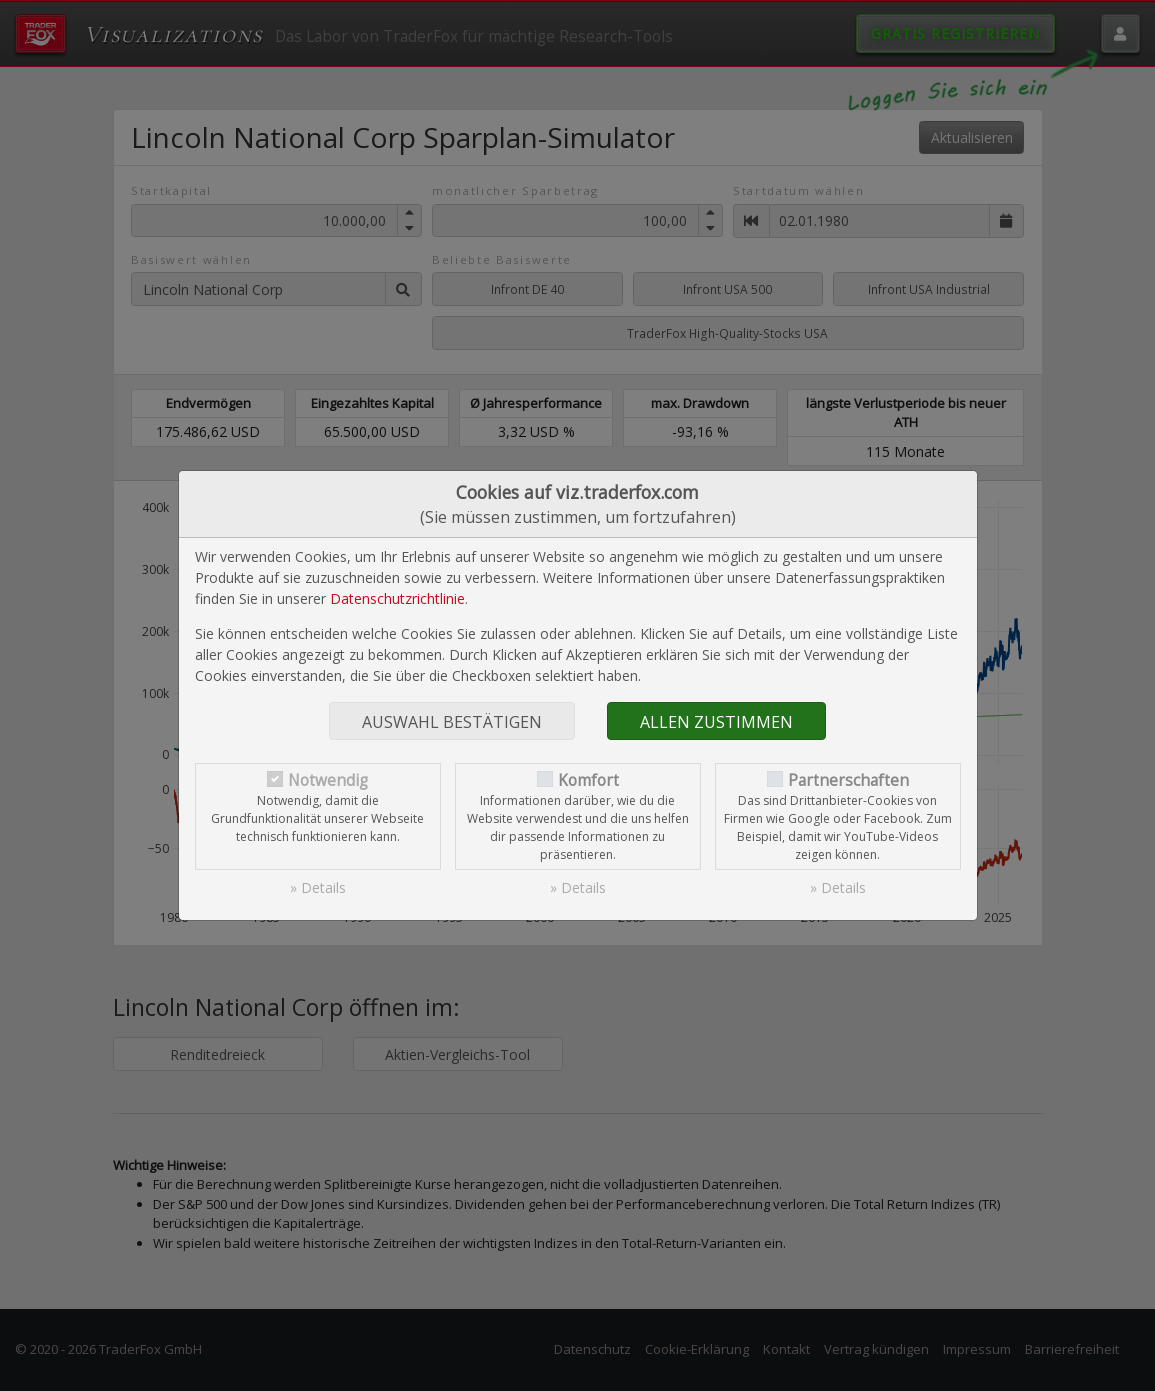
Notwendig (328, 780)
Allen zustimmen (716, 722)
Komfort (588, 780)
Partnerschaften (848, 780)
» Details (318, 887)
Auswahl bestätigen (452, 722)
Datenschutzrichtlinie (397, 598)
